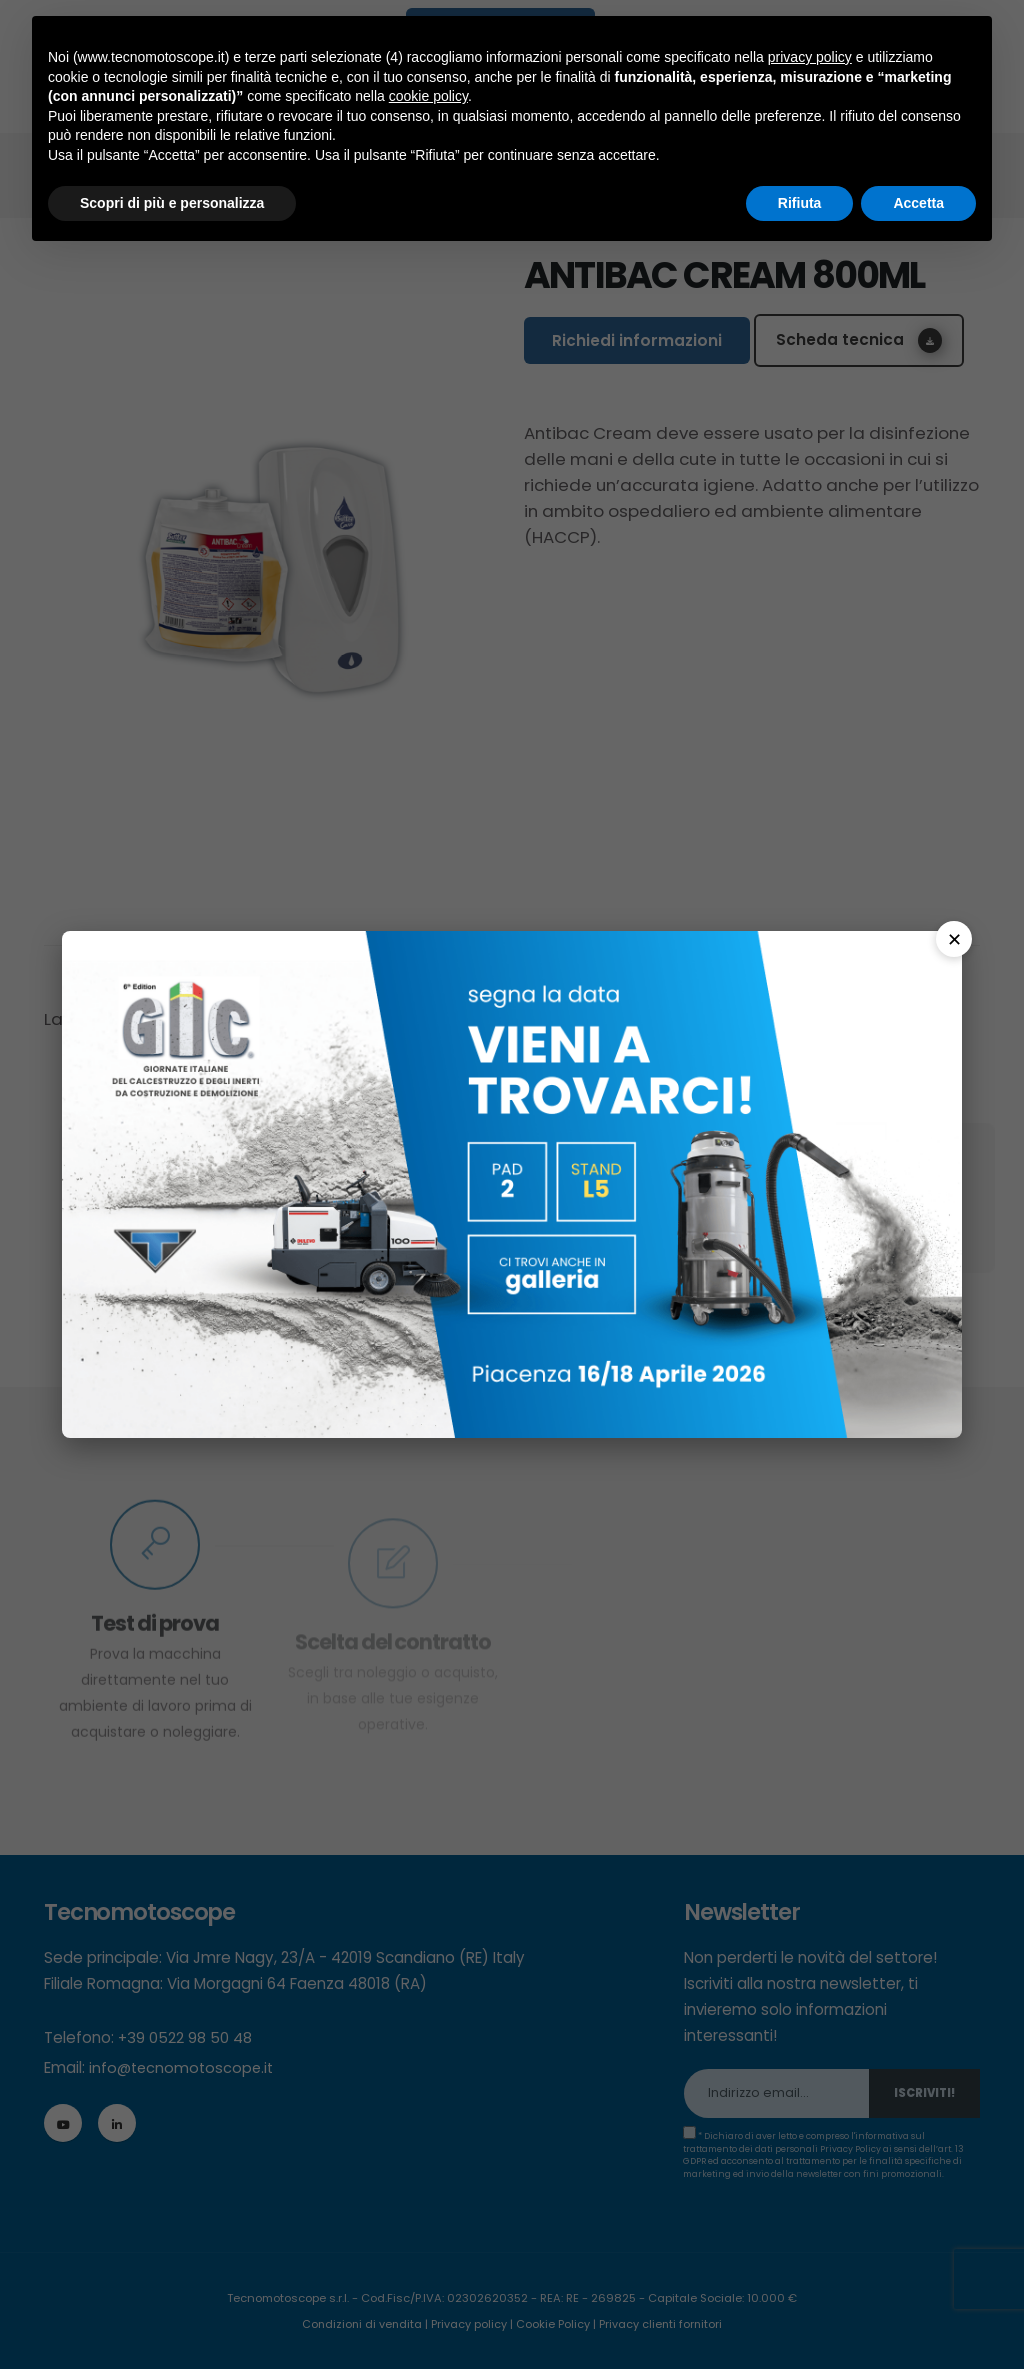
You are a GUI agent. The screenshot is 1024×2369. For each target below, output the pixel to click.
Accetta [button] (918, 203)
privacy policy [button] (810, 57)
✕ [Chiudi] (954, 939)
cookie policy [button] (428, 96)
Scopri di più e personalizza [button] (172, 203)
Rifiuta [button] (800, 203)
